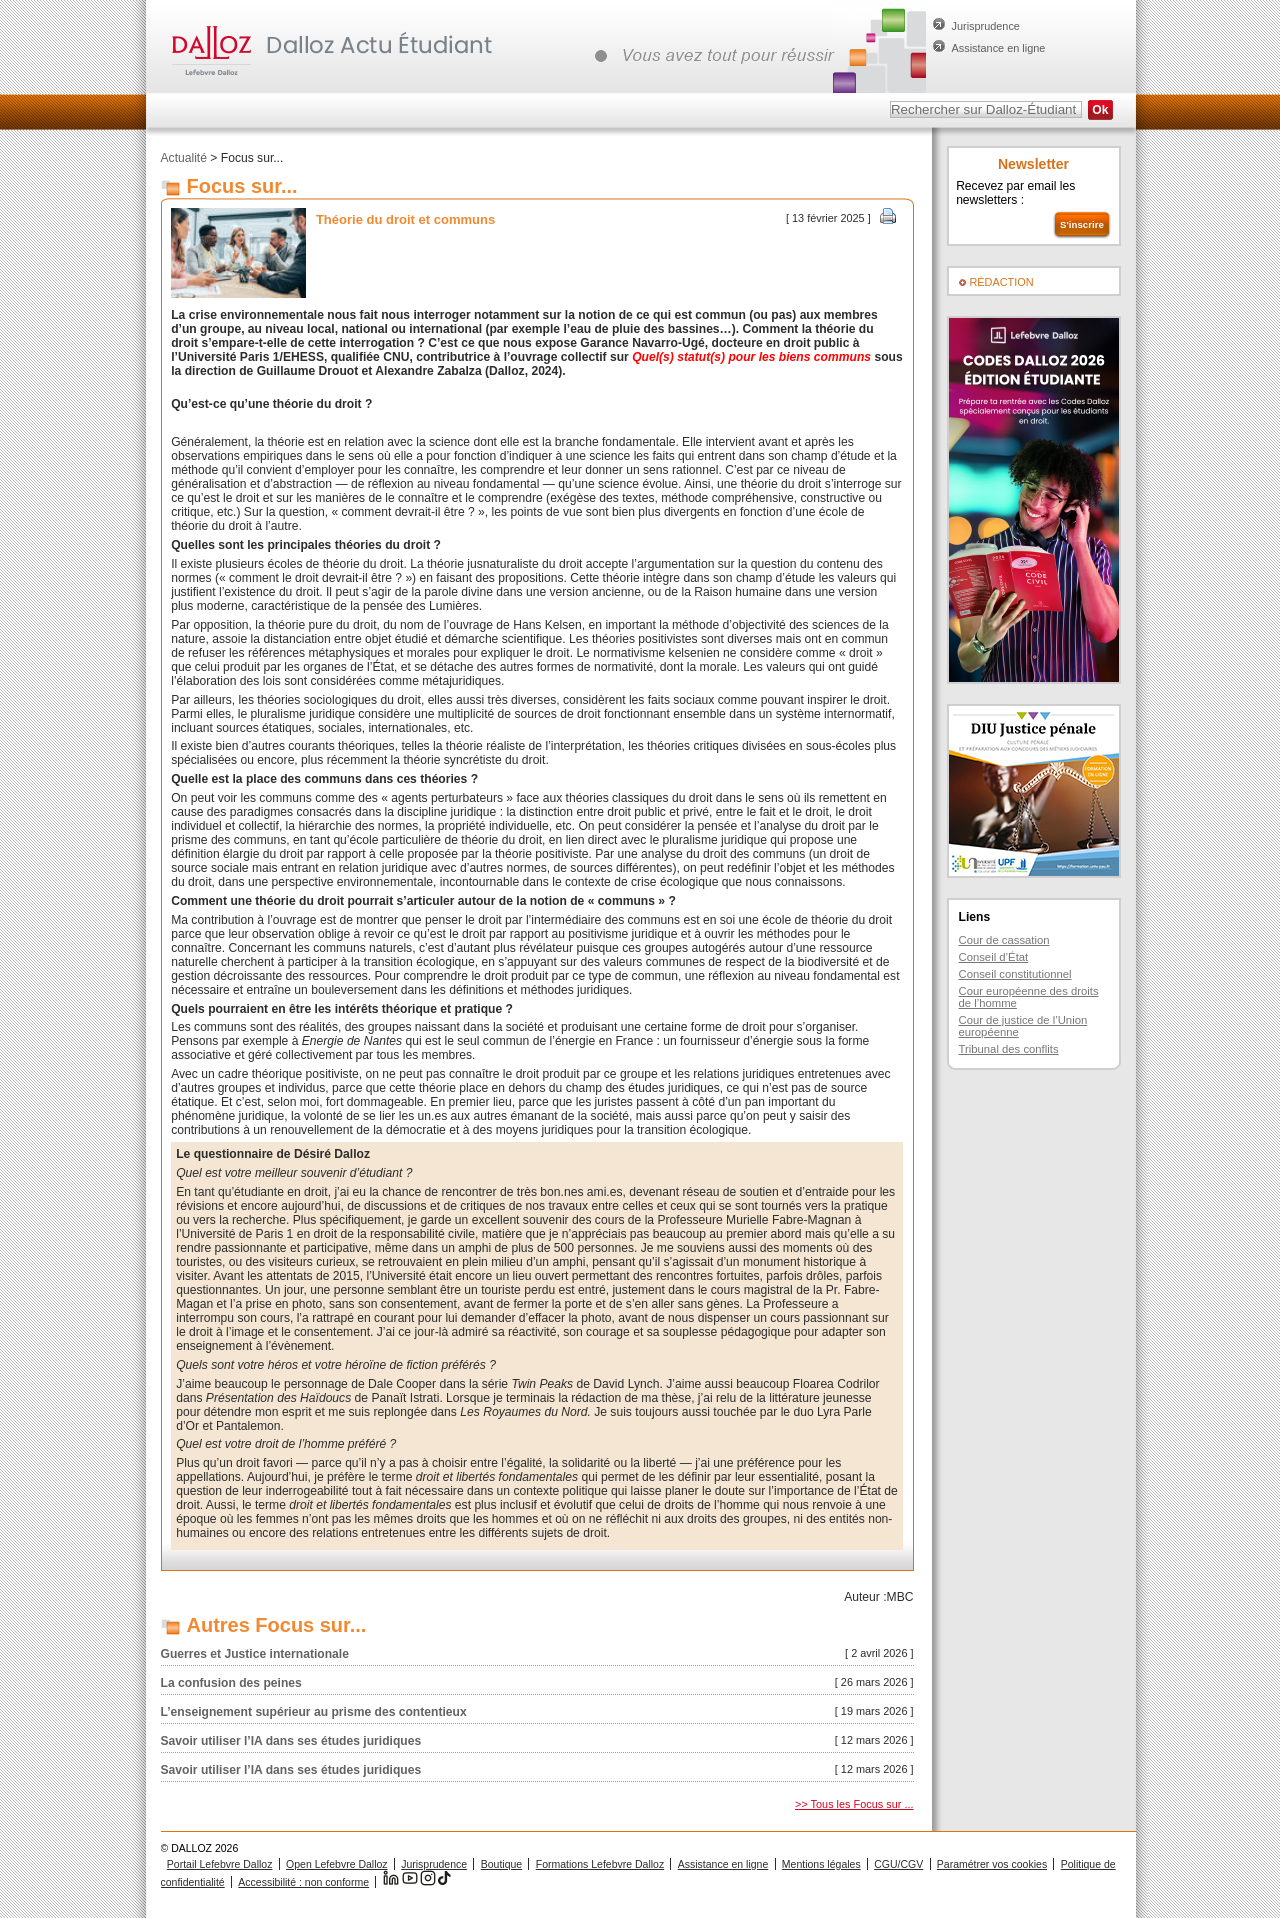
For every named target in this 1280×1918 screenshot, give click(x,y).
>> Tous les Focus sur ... (854, 1804)
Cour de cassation (1004, 940)
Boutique (501, 1864)
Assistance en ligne (999, 48)
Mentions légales (821, 1864)
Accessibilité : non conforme (303, 1882)
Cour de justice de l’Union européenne (1023, 1026)
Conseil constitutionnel (1015, 974)
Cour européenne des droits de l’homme (1029, 997)
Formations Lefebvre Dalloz (600, 1864)
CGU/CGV (898, 1864)
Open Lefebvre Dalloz (337, 1864)
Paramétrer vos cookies (992, 1864)
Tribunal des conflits (1009, 1049)
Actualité (184, 158)
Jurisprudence (986, 26)
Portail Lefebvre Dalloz (220, 1864)
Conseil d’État (994, 957)
